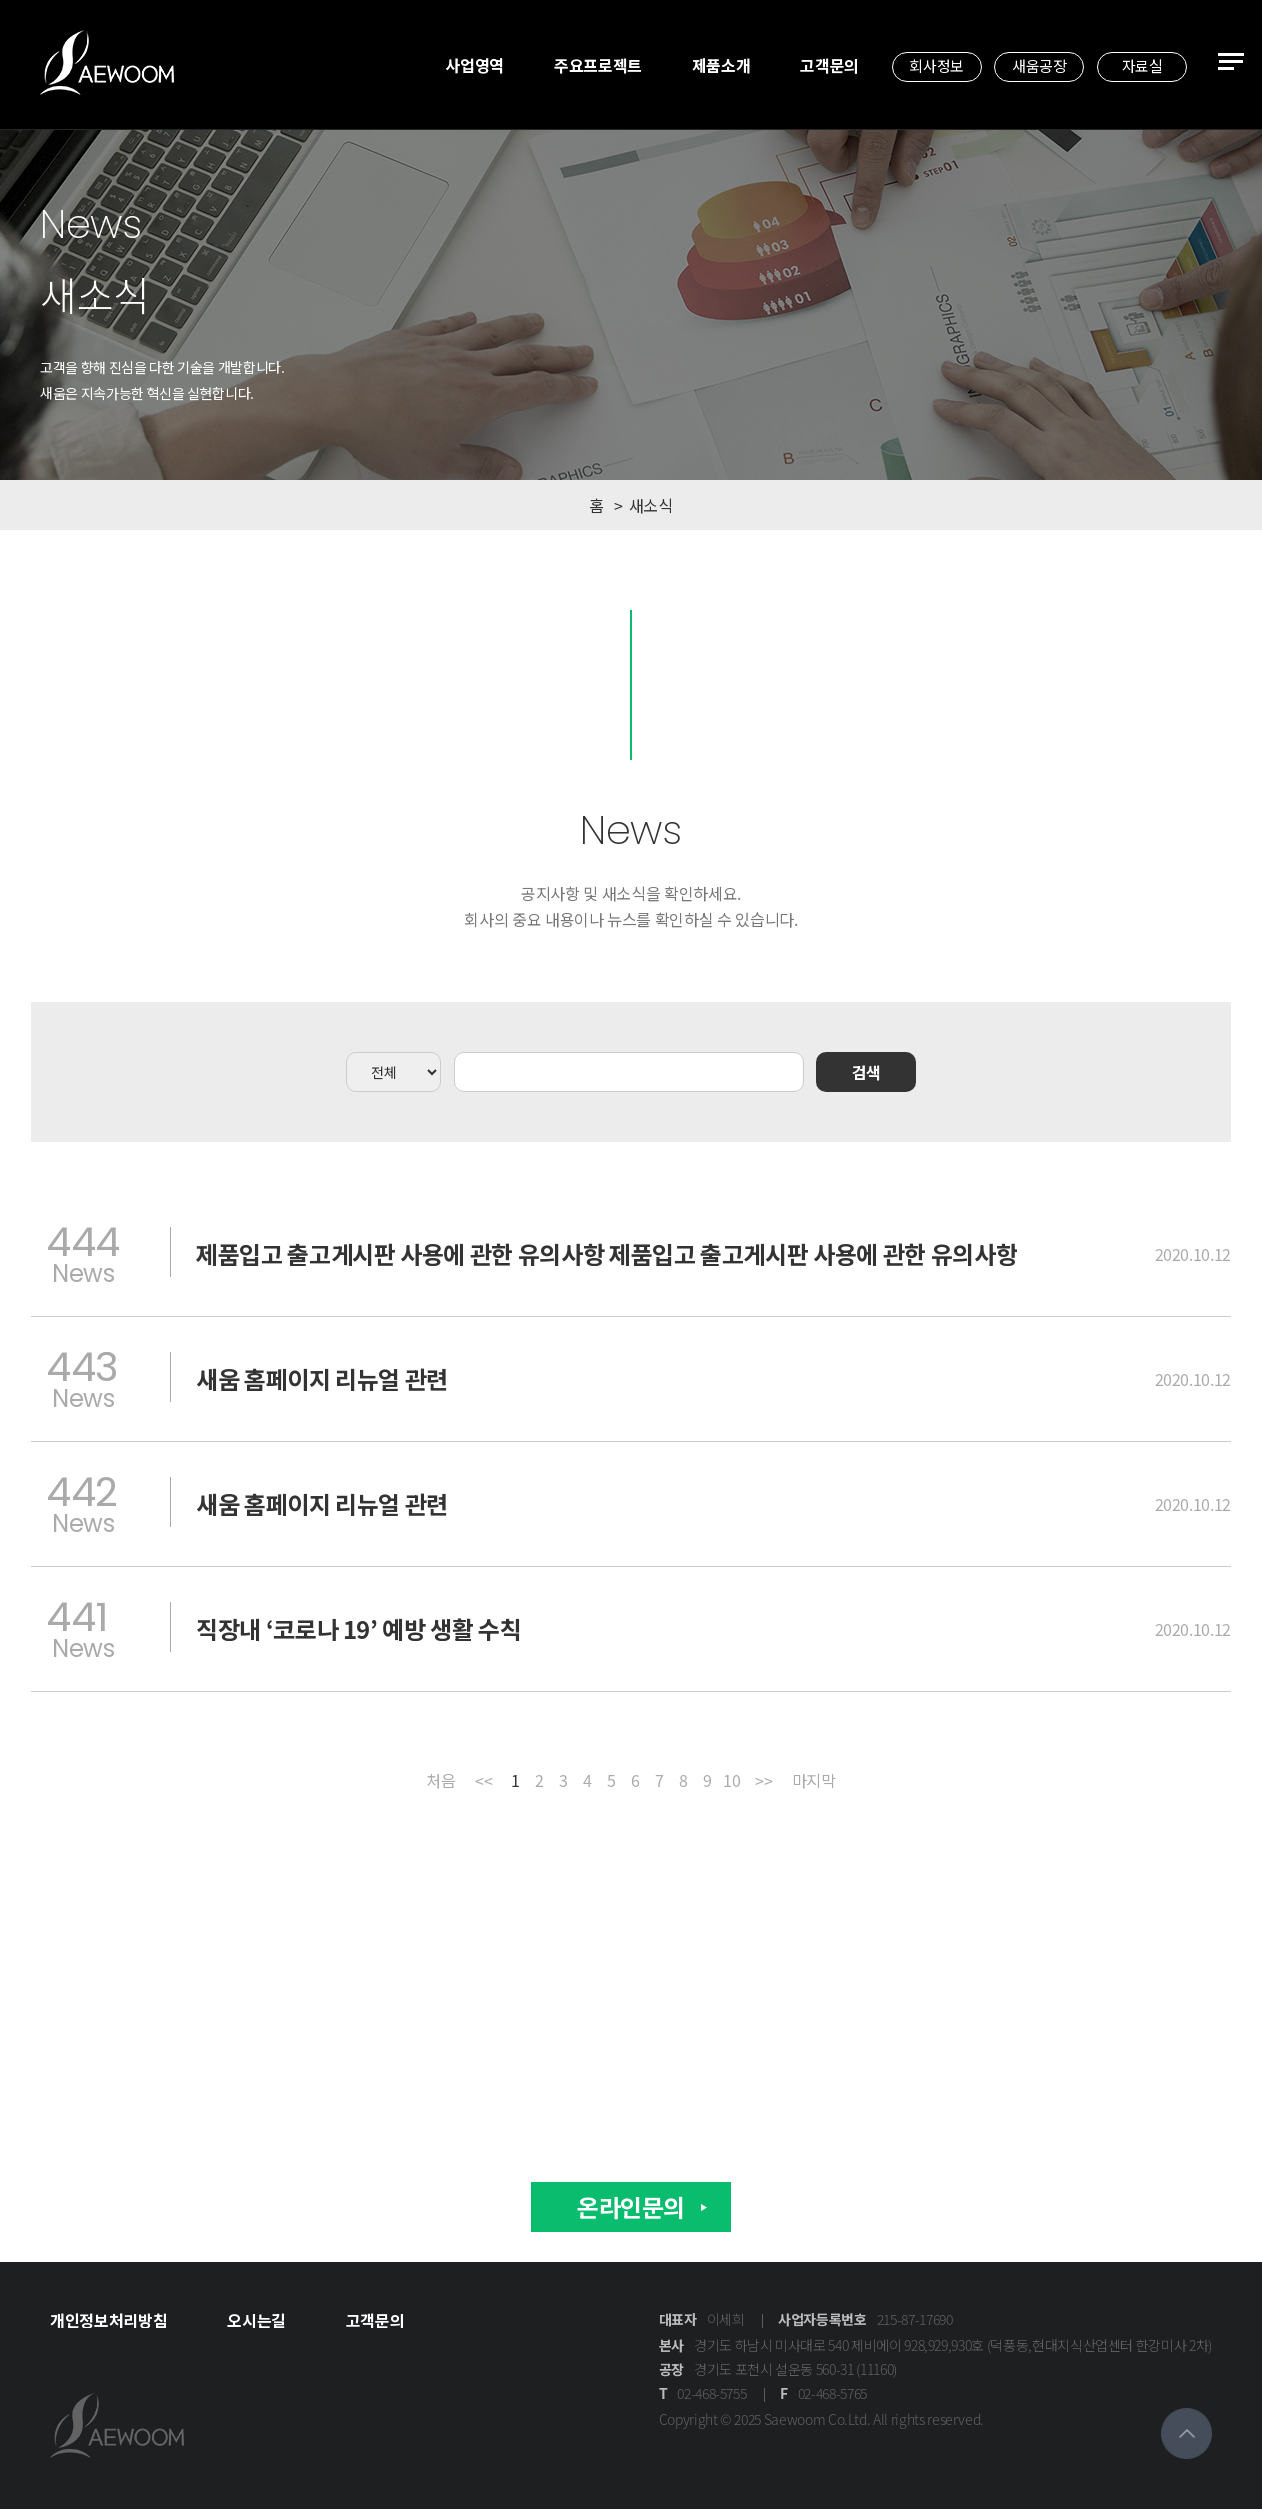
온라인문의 (631, 2206)
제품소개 (721, 65)
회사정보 (936, 65)
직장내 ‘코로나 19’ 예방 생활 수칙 (359, 1629)
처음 (440, 1782)
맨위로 (1186, 2433)
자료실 (1142, 65)
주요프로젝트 (598, 65)
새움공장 (1039, 65)
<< (483, 1782)
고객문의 (829, 65)
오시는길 (256, 2320)
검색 (866, 1072)
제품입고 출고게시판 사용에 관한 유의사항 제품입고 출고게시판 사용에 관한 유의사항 (606, 1254)
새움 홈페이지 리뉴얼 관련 (322, 1379)
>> (763, 1782)
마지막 (814, 1782)
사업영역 (474, 65)
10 (731, 1782)
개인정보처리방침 (108, 2320)
